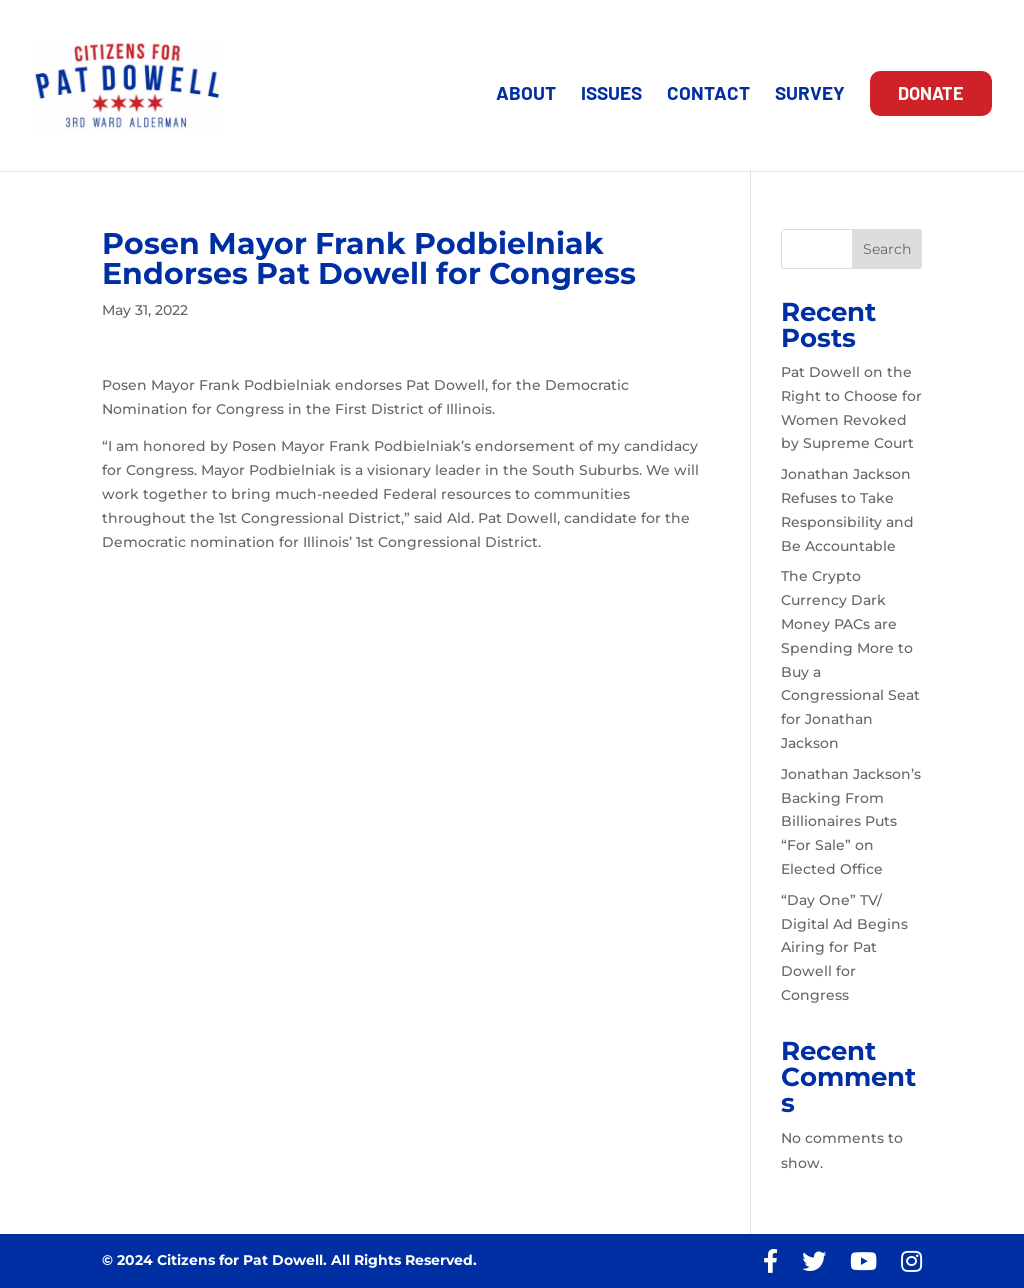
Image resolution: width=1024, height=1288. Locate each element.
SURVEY (810, 95)
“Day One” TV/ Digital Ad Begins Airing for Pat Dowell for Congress (844, 947)
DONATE (931, 93)
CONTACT (708, 95)
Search (887, 249)
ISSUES (611, 95)
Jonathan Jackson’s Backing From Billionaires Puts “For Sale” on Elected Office (851, 821)
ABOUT (526, 95)
